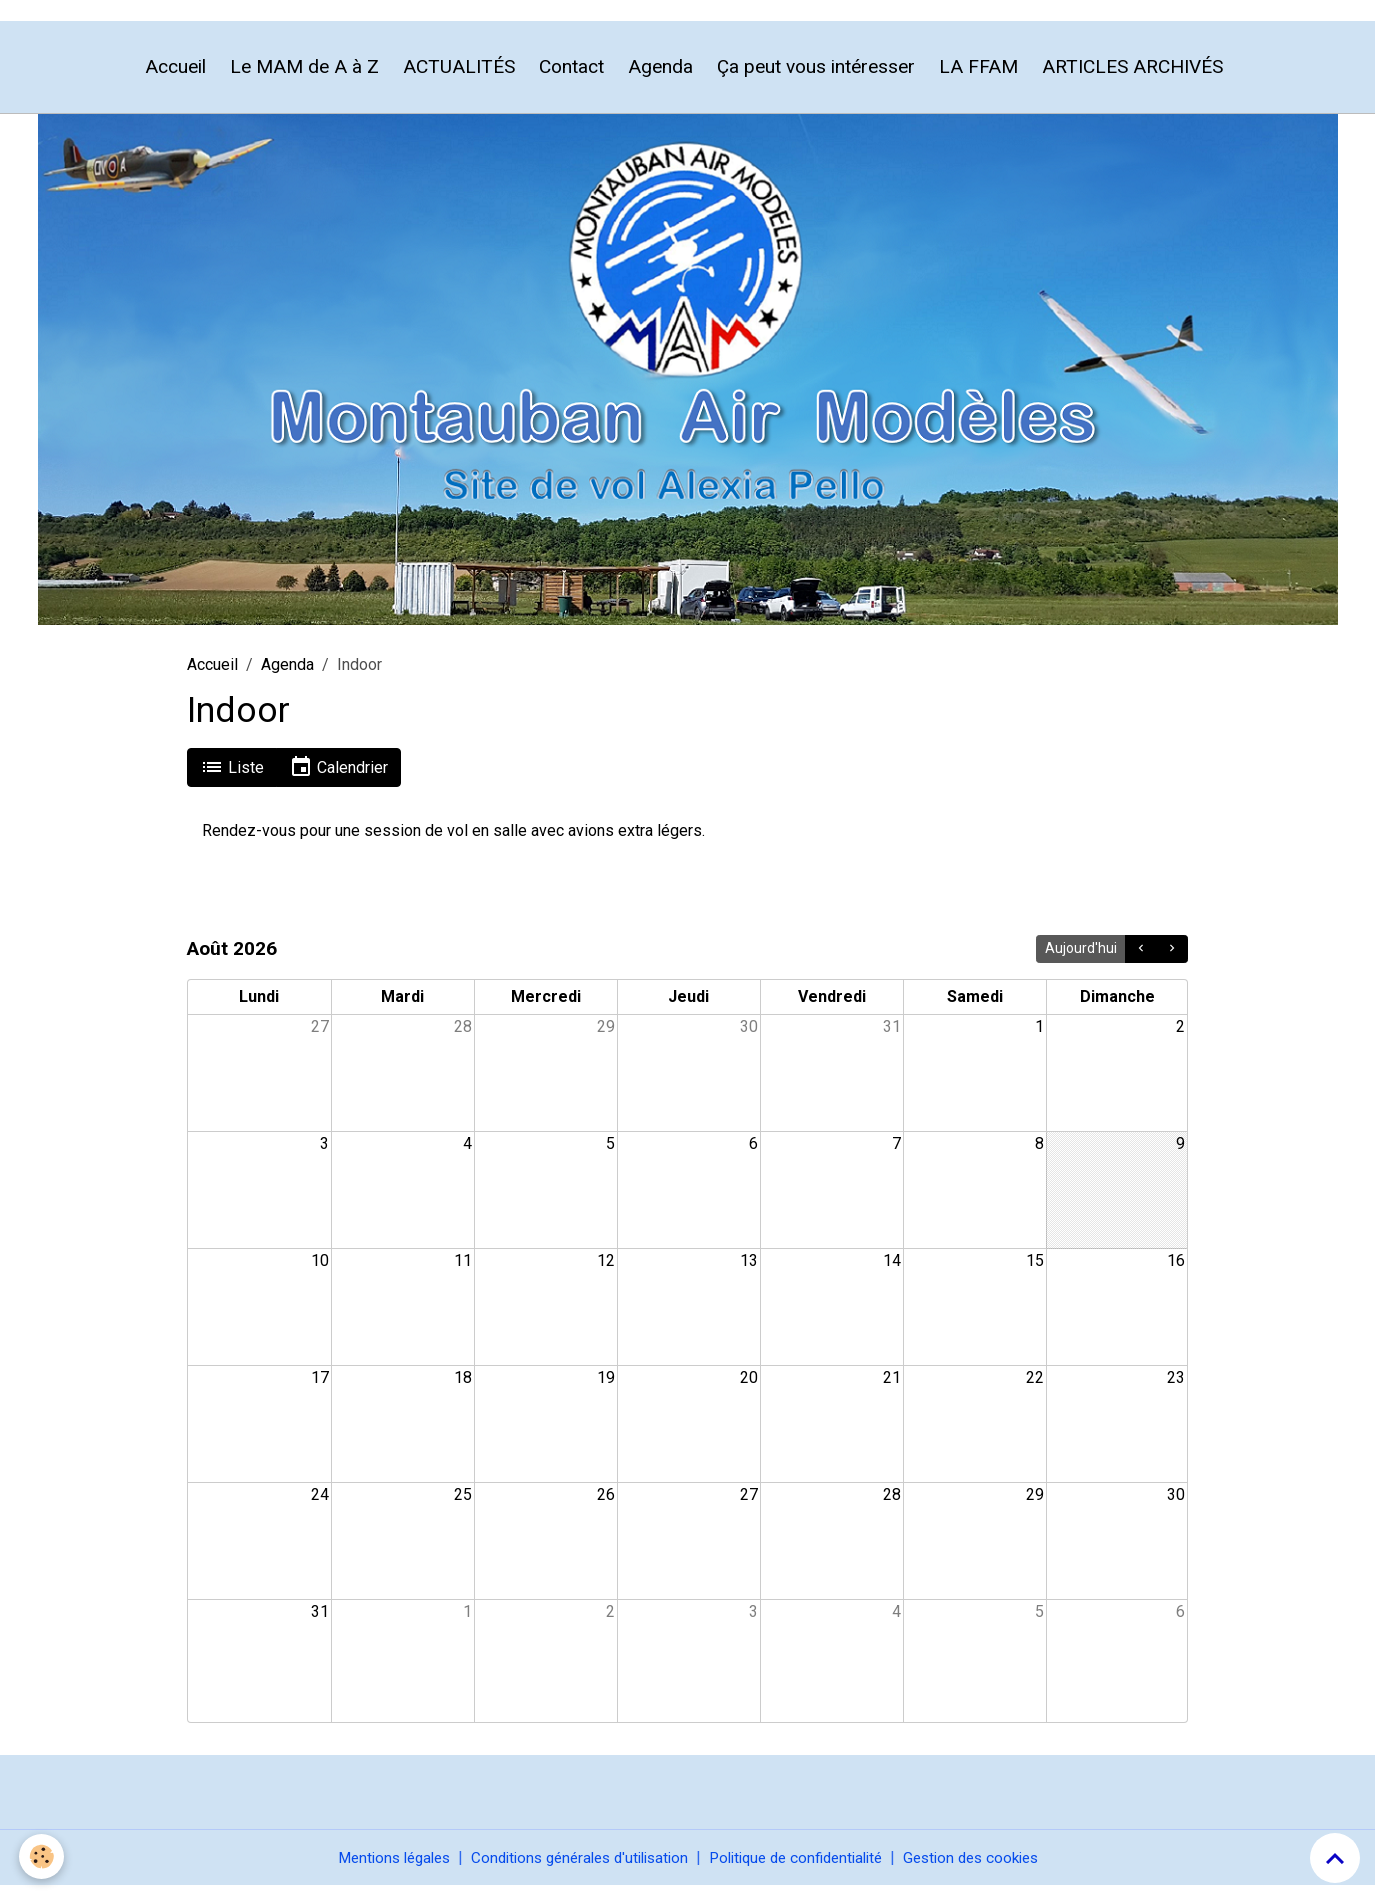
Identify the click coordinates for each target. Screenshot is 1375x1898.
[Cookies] (42, 1856)
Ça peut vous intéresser (816, 77)
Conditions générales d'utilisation (571, 1869)
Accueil (175, 77)
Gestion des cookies (990, 1869)
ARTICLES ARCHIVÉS (1132, 77)
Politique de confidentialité (803, 1869)
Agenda (660, 77)
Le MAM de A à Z (304, 77)
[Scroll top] (1335, 1858)
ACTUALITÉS (459, 77)
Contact (571, 77)
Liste (232, 778)
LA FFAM (978, 77)
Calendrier (338, 778)
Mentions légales (373, 1869)
